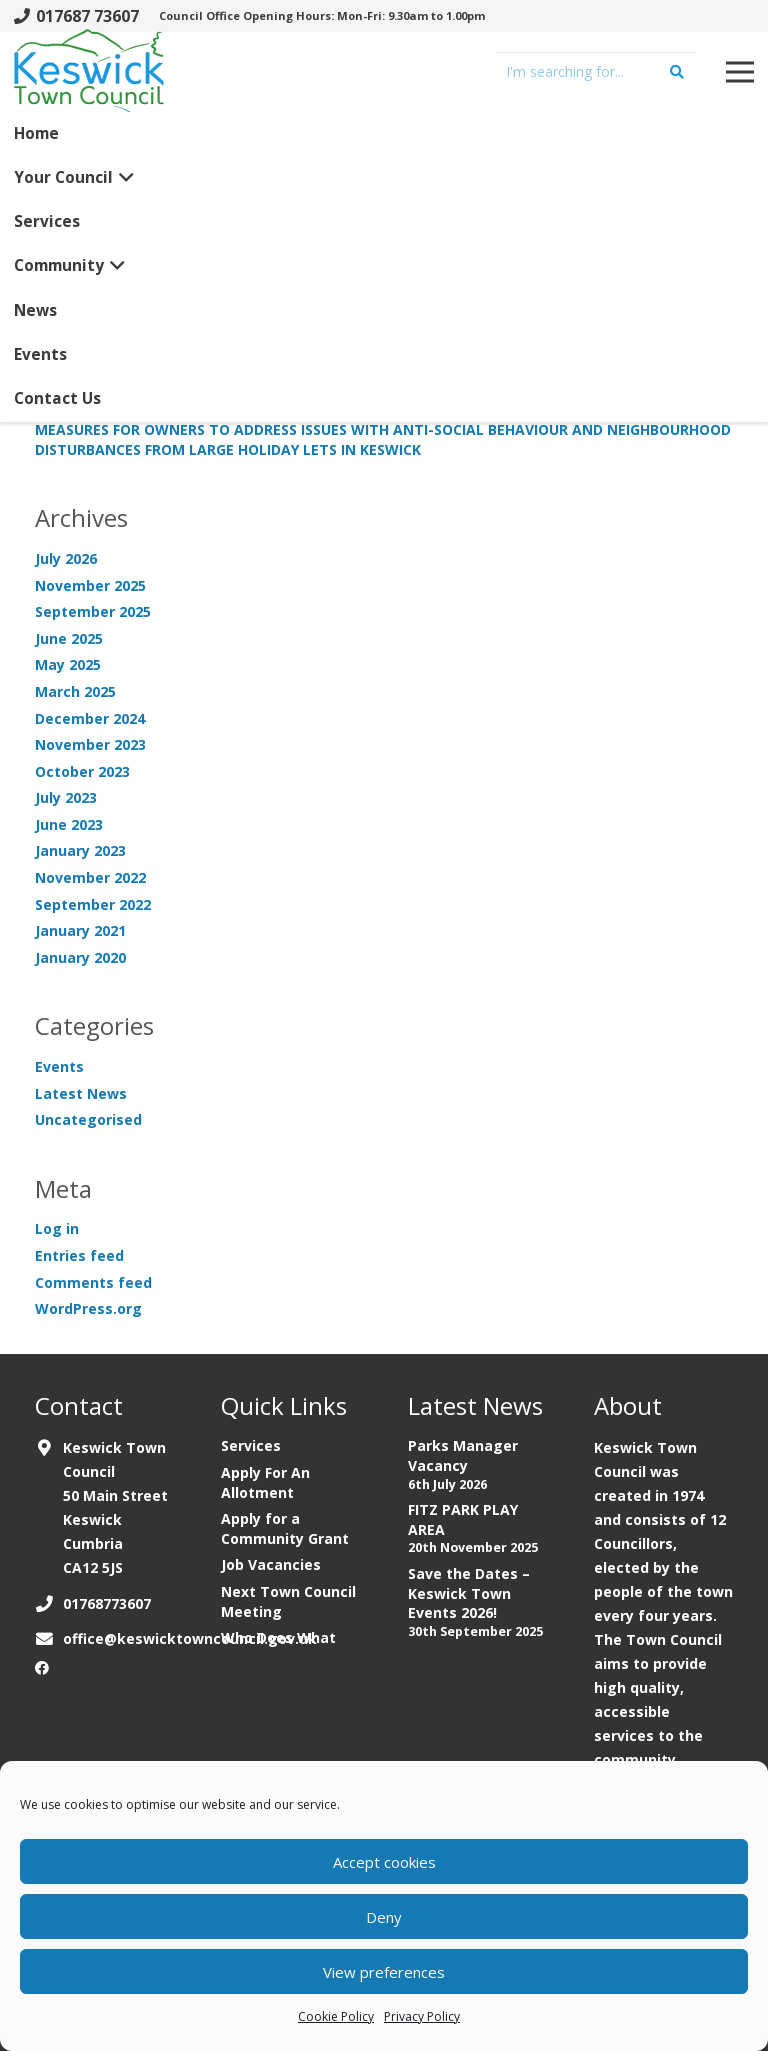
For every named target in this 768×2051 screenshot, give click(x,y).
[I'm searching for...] (595, 71)
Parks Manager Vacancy (463, 1455)
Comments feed (93, 1282)
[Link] (89, 79)
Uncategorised (88, 1119)
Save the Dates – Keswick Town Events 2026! (469, 1593)
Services (251, 1445)
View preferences (384, 1972)
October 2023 (82, 771)
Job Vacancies (271, 1564)
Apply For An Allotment (265, 1482)
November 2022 (90, 877)
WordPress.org (88, 1308)
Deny (384, 1917)
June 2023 (69, 824)
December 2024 (90, 718)
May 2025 (68, 664)
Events (59, 1066)
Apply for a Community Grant (285, 1528)
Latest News (81, 1093)
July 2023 (66, 797)
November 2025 (90, 585)
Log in (57, 1228)
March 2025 (75, 691)
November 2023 (90, 744)
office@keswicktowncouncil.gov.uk (190, 1638)
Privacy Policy (422, 2016)
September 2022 (93, 904)
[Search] (677, 72)
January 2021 (80, 930)
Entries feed (79, 1255)
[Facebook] (42, 1668)
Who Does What (278, 1637)
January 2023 (80, 850)
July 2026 (66, 558)
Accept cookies (384, 1862)
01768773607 (107, 1603)
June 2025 (69, 638)
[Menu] (740, 72)
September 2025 (93, 611)
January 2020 (80, 957)
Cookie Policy (336, 2016)
